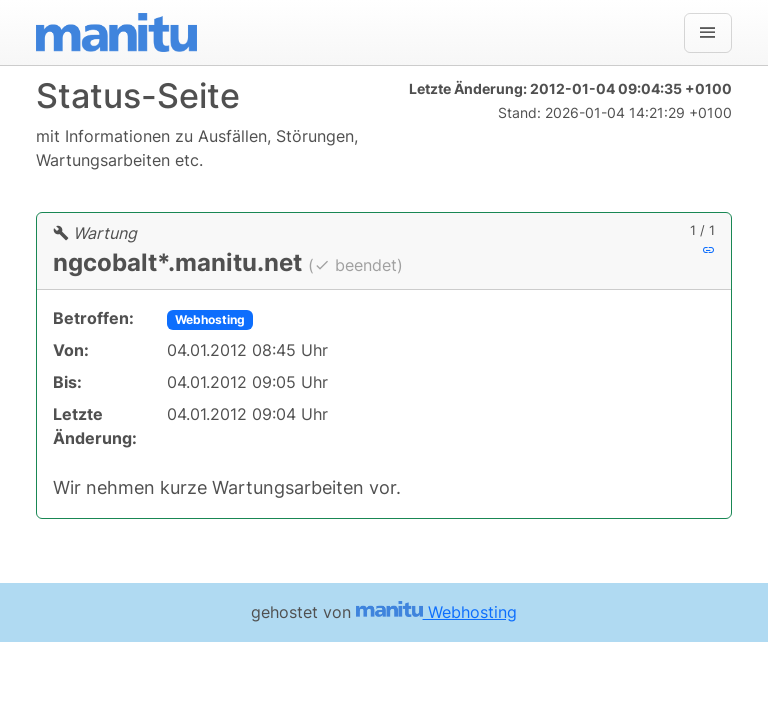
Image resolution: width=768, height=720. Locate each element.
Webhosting (210, 319)
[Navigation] (708, 33)
